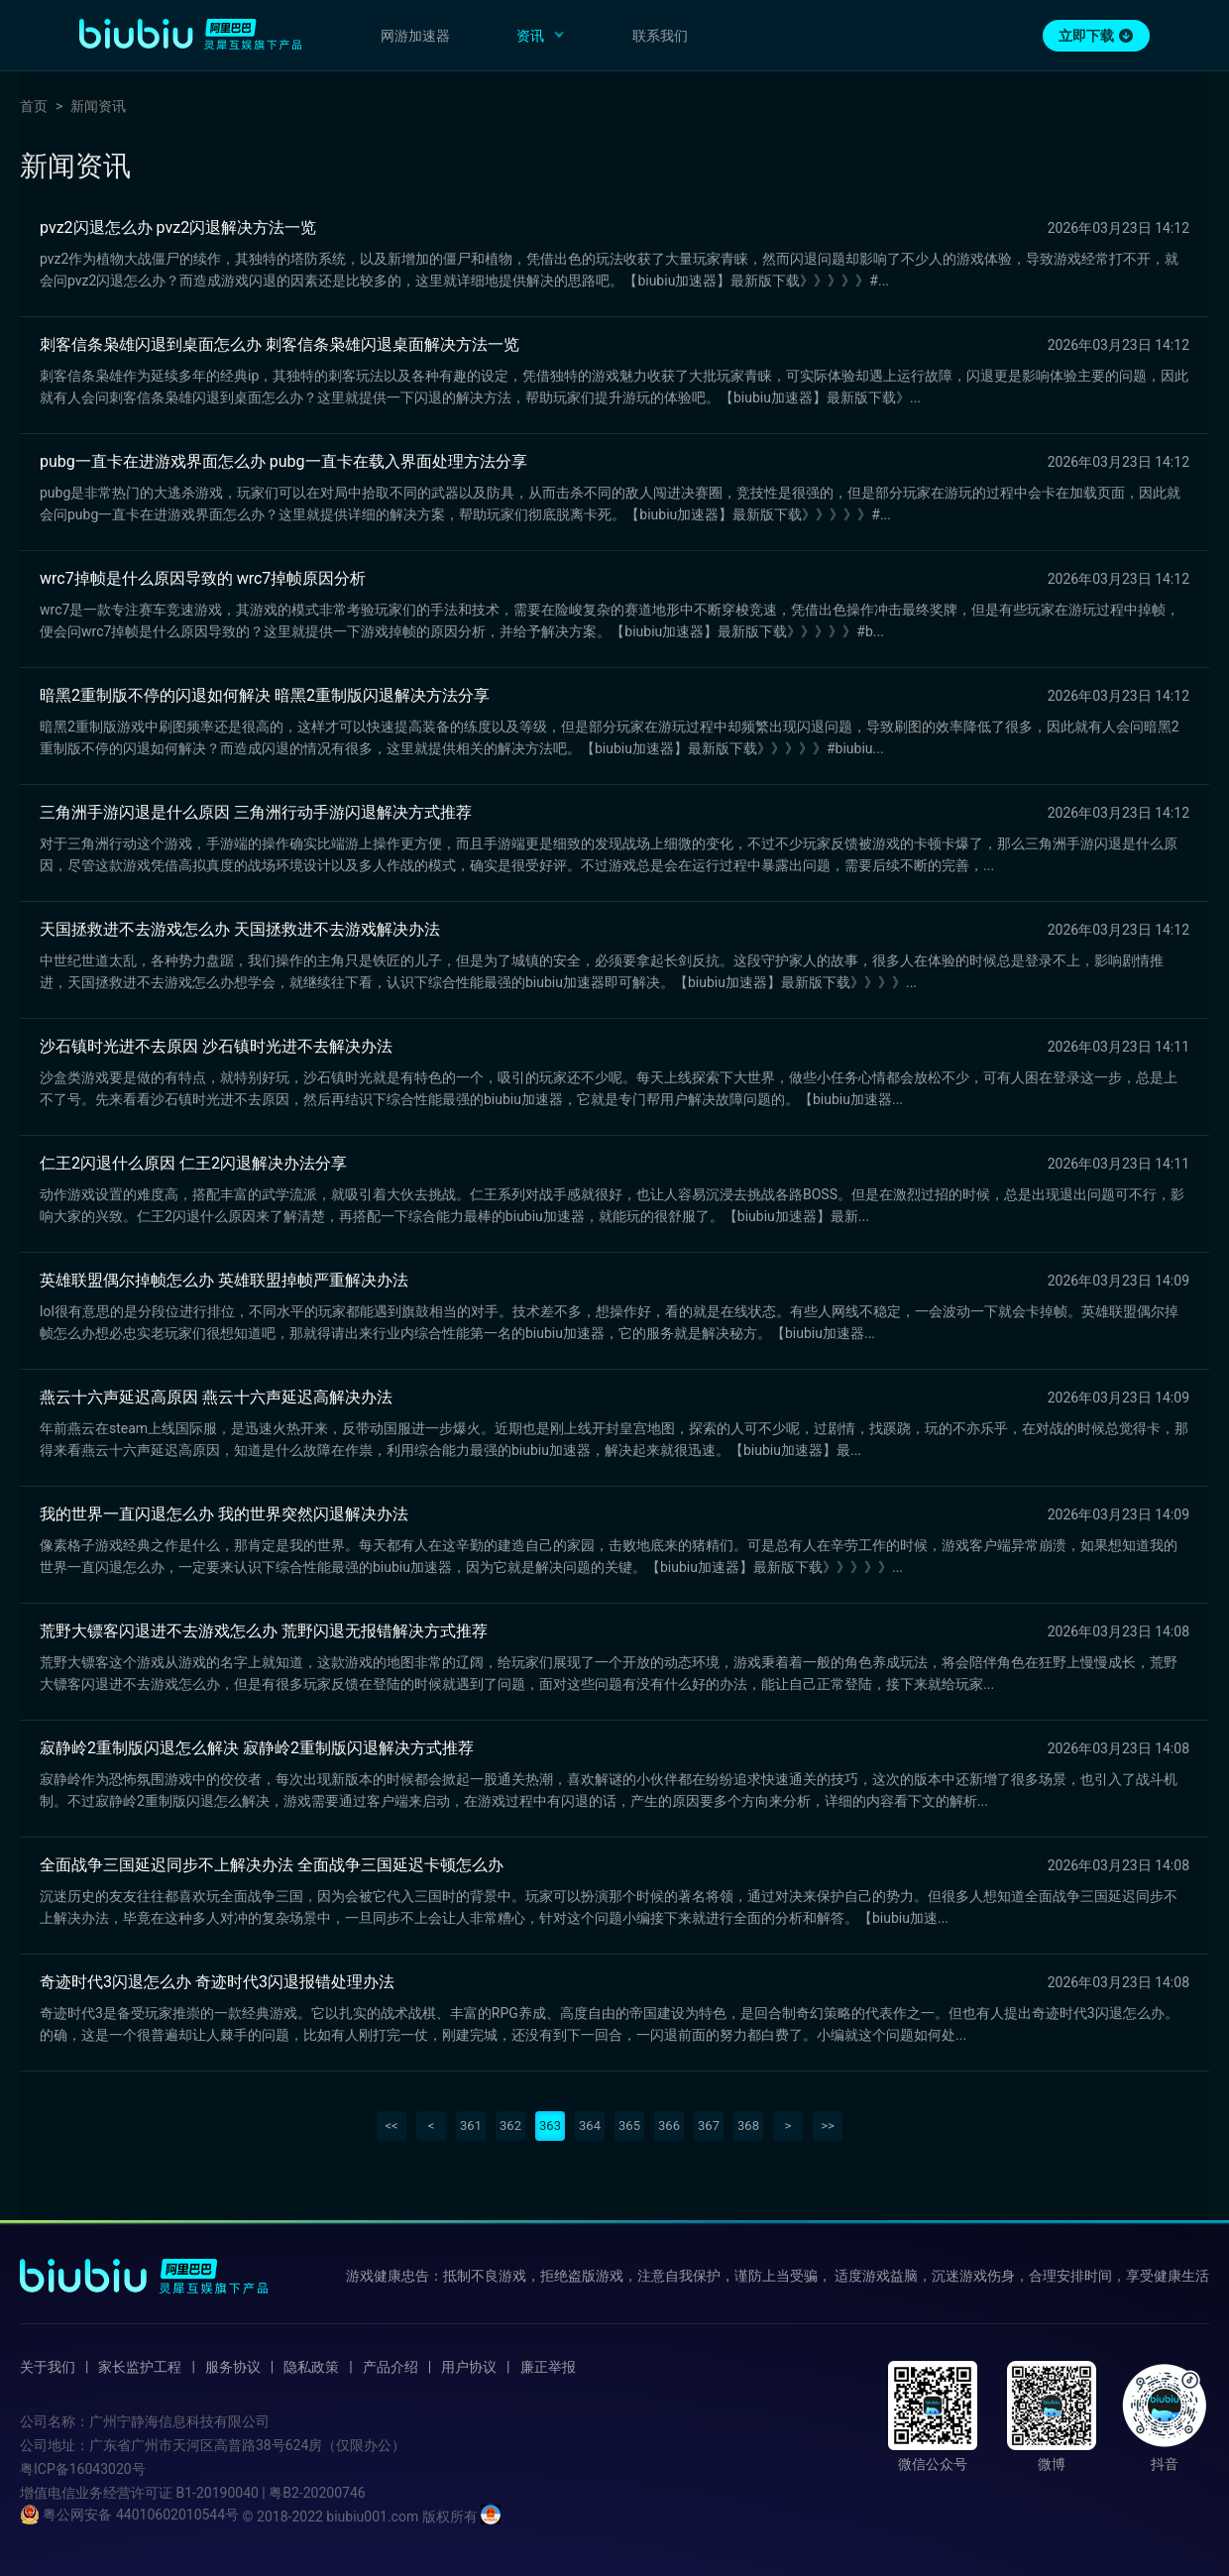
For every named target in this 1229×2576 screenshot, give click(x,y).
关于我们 (47, 2367)
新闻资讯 (98, 106)
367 (709, 2125)
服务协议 (233, 2367)
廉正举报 (548, 2367)
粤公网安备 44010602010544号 (129, 2514)
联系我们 (660, 36)
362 (510, 2125)
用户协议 (469, 2367)
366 (669, 2125)
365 (629, 2125)
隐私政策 (311, 2367)
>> (828, 2125)
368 (748, 2125)
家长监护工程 (139, 2367)
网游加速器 (415, 36)
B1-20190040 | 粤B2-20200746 (270, 2493)
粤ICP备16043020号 (83, 2469)
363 (550, 2125)
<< (391, 2125)
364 (590, 2125)
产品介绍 (390, 2367)
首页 (34, 106)
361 (471, 2125)
